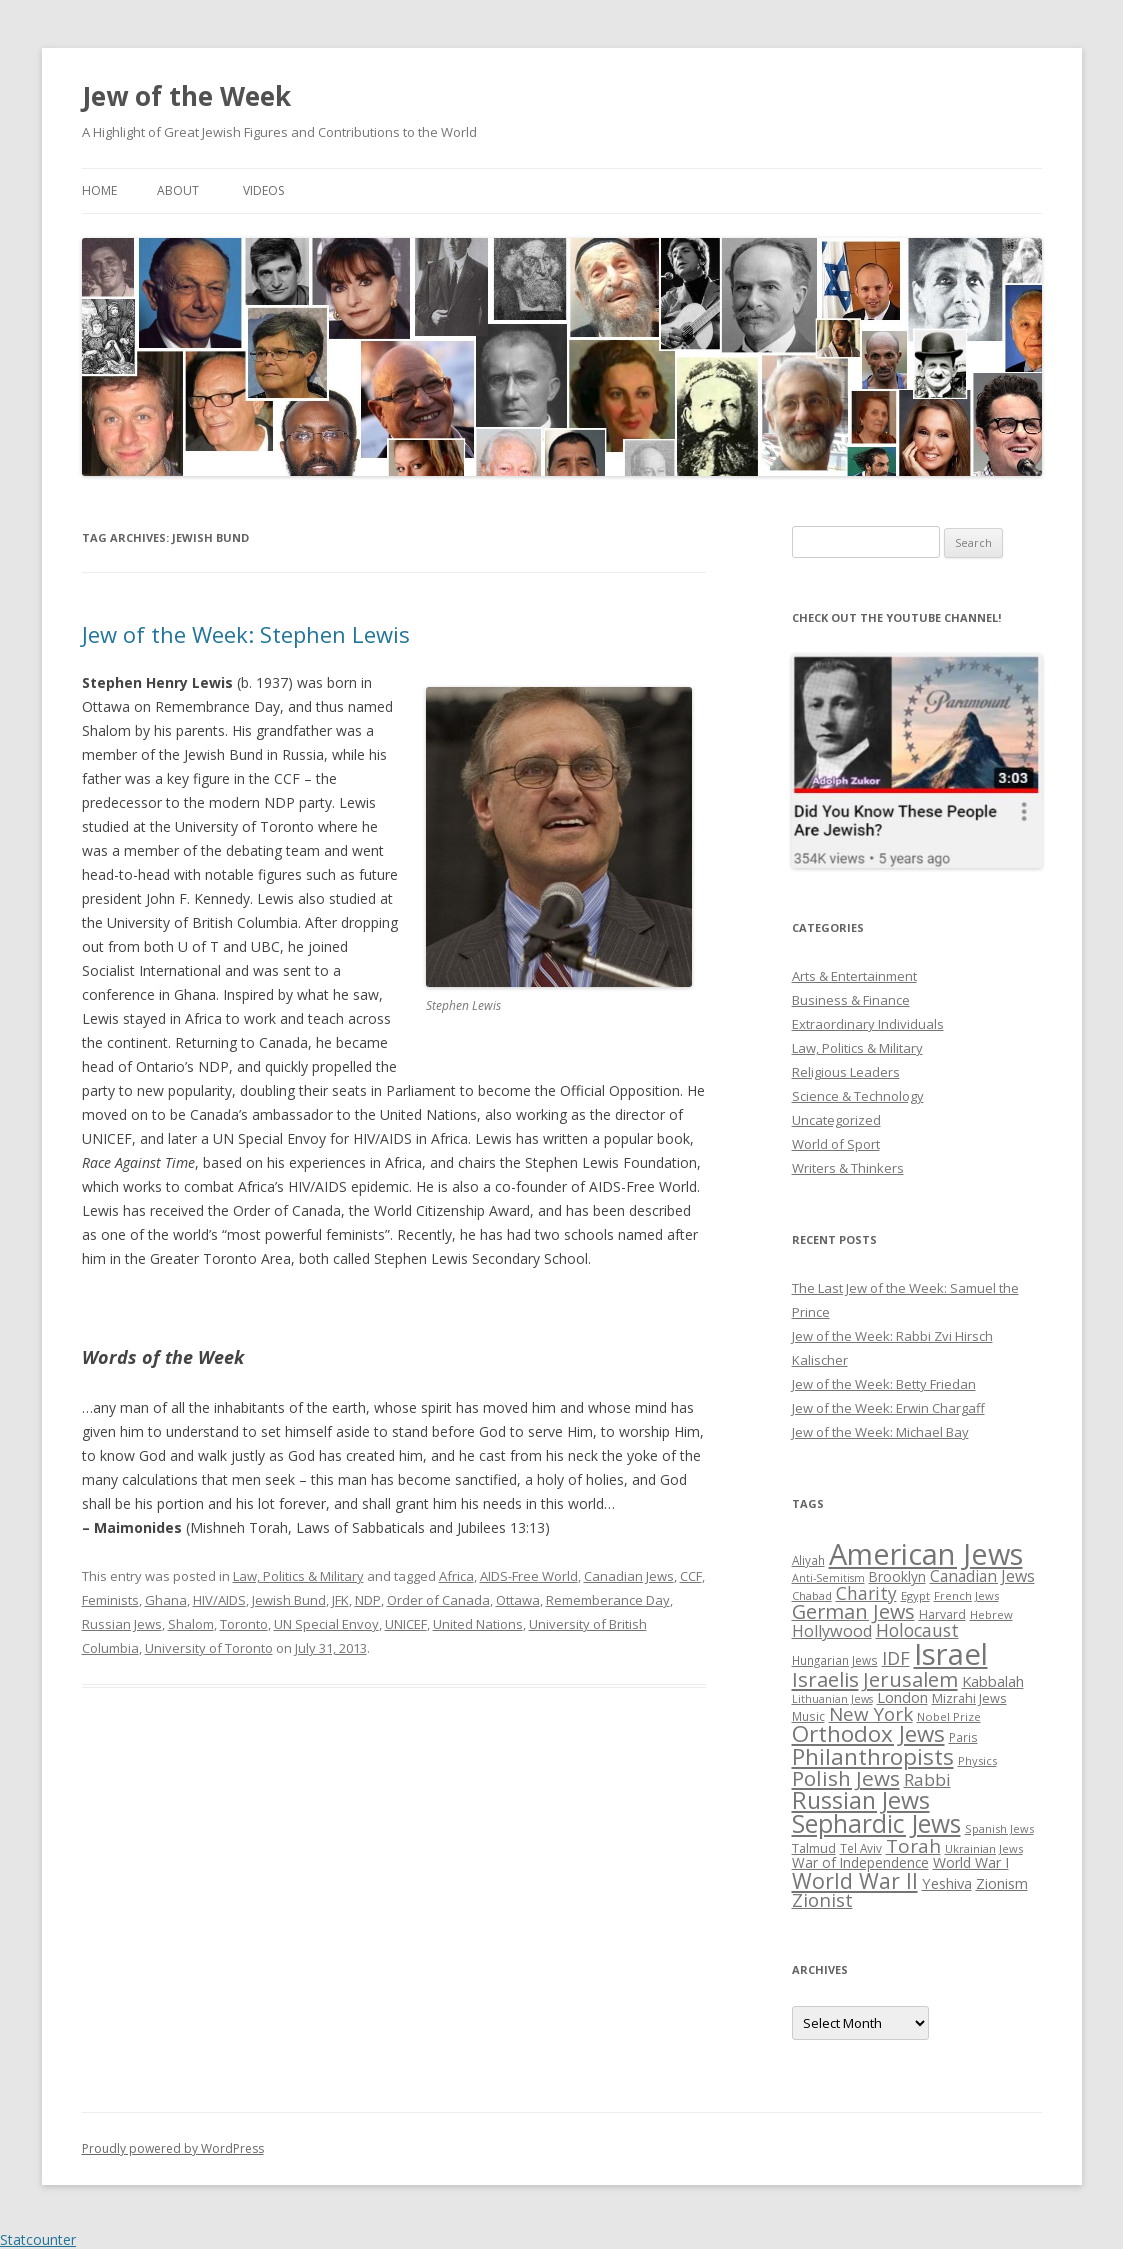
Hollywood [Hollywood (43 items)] (832, 1631)
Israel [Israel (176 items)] (951, 1654)
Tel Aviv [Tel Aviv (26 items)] (861, 1848)
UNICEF (406, 1624)
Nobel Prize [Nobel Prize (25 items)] (949, 1716)
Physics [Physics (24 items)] (977, 1760)
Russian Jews (122, 1624)
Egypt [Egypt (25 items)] (915, 1595)
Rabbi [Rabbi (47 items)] (927, 1779)
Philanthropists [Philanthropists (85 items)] (873, 1756)
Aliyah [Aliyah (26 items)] (808, 1560)
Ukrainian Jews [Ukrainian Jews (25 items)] (984, 1848)
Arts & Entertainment (854, 976)
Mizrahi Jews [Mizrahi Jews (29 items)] (969, 1698)
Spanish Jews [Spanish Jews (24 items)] (999, 1828)
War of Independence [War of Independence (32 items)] (860, 1862)
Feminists (110, 1600)
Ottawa (518, 1600)
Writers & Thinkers (848, 1168)
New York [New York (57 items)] (871, 1714)
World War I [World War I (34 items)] (971, 1862)
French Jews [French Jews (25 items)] (966, 1595)
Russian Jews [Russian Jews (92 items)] (861, 1800)
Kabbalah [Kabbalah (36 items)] (993, 1681)
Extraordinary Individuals (868, 1024)
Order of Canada (438, 1600)
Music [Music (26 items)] (808, 1716)
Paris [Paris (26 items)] (963, 1737)
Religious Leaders (846, 1072)
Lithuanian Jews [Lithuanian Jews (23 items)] (832, 1699)
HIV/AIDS (219, 1600)
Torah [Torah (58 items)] (913, 1846)
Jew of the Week (186, 96)
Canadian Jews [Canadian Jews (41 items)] (982, 1576)
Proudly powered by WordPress (173, 2148)
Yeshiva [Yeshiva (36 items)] (947, 1883)
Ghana (166, 1600)
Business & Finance (851, 1000)
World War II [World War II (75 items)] (855, 1880)
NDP (368, 1600)
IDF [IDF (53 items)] (896, 1658)
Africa (456, 1576)
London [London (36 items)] (902, 1697)
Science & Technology (858, 1096)
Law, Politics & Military (298, 1576)
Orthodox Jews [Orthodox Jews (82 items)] (868, 1733)
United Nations (478, 1624)
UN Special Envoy (326, 1624)
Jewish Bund (289, 1600)
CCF (691, 1576)
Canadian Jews (629, 1576)
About (178, 190)
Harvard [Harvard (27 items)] (942, 1614)
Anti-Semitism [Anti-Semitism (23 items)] (828, 1578)
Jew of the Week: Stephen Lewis (246, 634)
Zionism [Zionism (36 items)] (1002, 1883)
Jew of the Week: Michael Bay (880, 1432)
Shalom (191, 1624)
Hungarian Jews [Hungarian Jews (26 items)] (835, 1660)
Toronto (244, 1624)
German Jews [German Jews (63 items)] (853, 1611)
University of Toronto (209, 1648)
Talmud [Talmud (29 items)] (814, 1848)
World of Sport (836, 1144)
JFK (340, 1600)
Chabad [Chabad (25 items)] (812, 1595)
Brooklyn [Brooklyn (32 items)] (897, 1576)
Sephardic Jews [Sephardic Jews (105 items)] (876, 1823)
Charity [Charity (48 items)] (866, 1593)
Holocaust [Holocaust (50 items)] (917, 1630)
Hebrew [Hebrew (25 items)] (991, 1614)
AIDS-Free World (529, 1576)
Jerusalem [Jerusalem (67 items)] (910, 1679)
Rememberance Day (608, 1600)
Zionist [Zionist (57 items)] (822, 1900)
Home (99, 190)
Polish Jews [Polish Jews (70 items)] (846, 1778)
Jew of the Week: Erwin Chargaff (888, 1408)
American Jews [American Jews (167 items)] (926, 1553)
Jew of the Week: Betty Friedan (884, 1384)
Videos (263, 190)
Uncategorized (836, 1120)
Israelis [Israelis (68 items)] (825, 1679)
